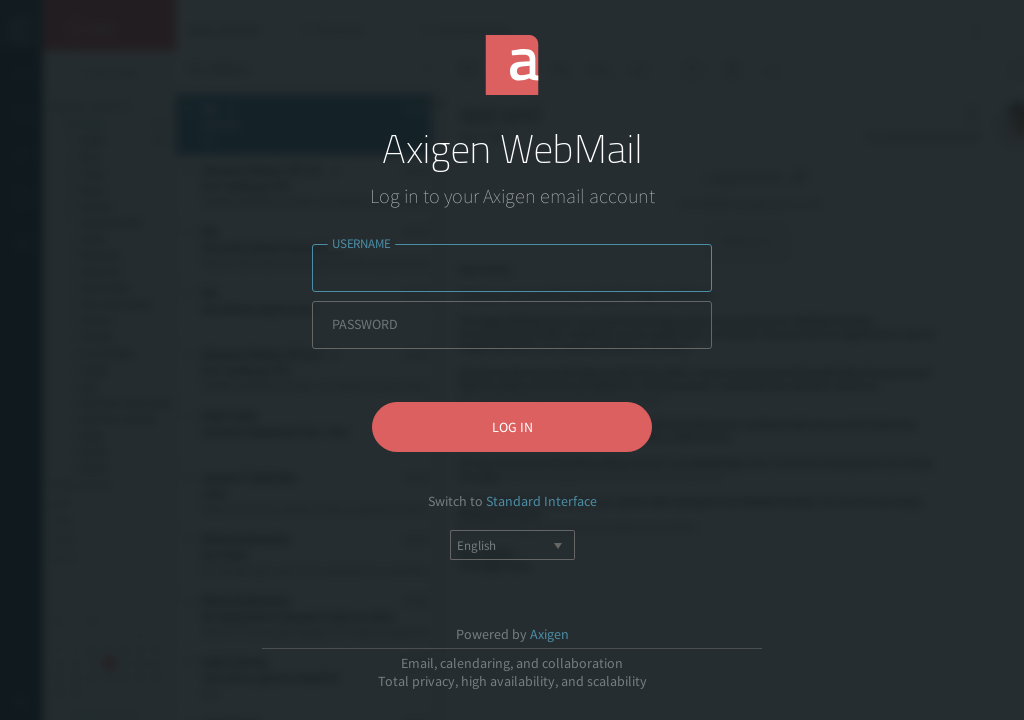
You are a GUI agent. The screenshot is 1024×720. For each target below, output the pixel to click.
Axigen (549, 634)
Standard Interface (541, 501)
